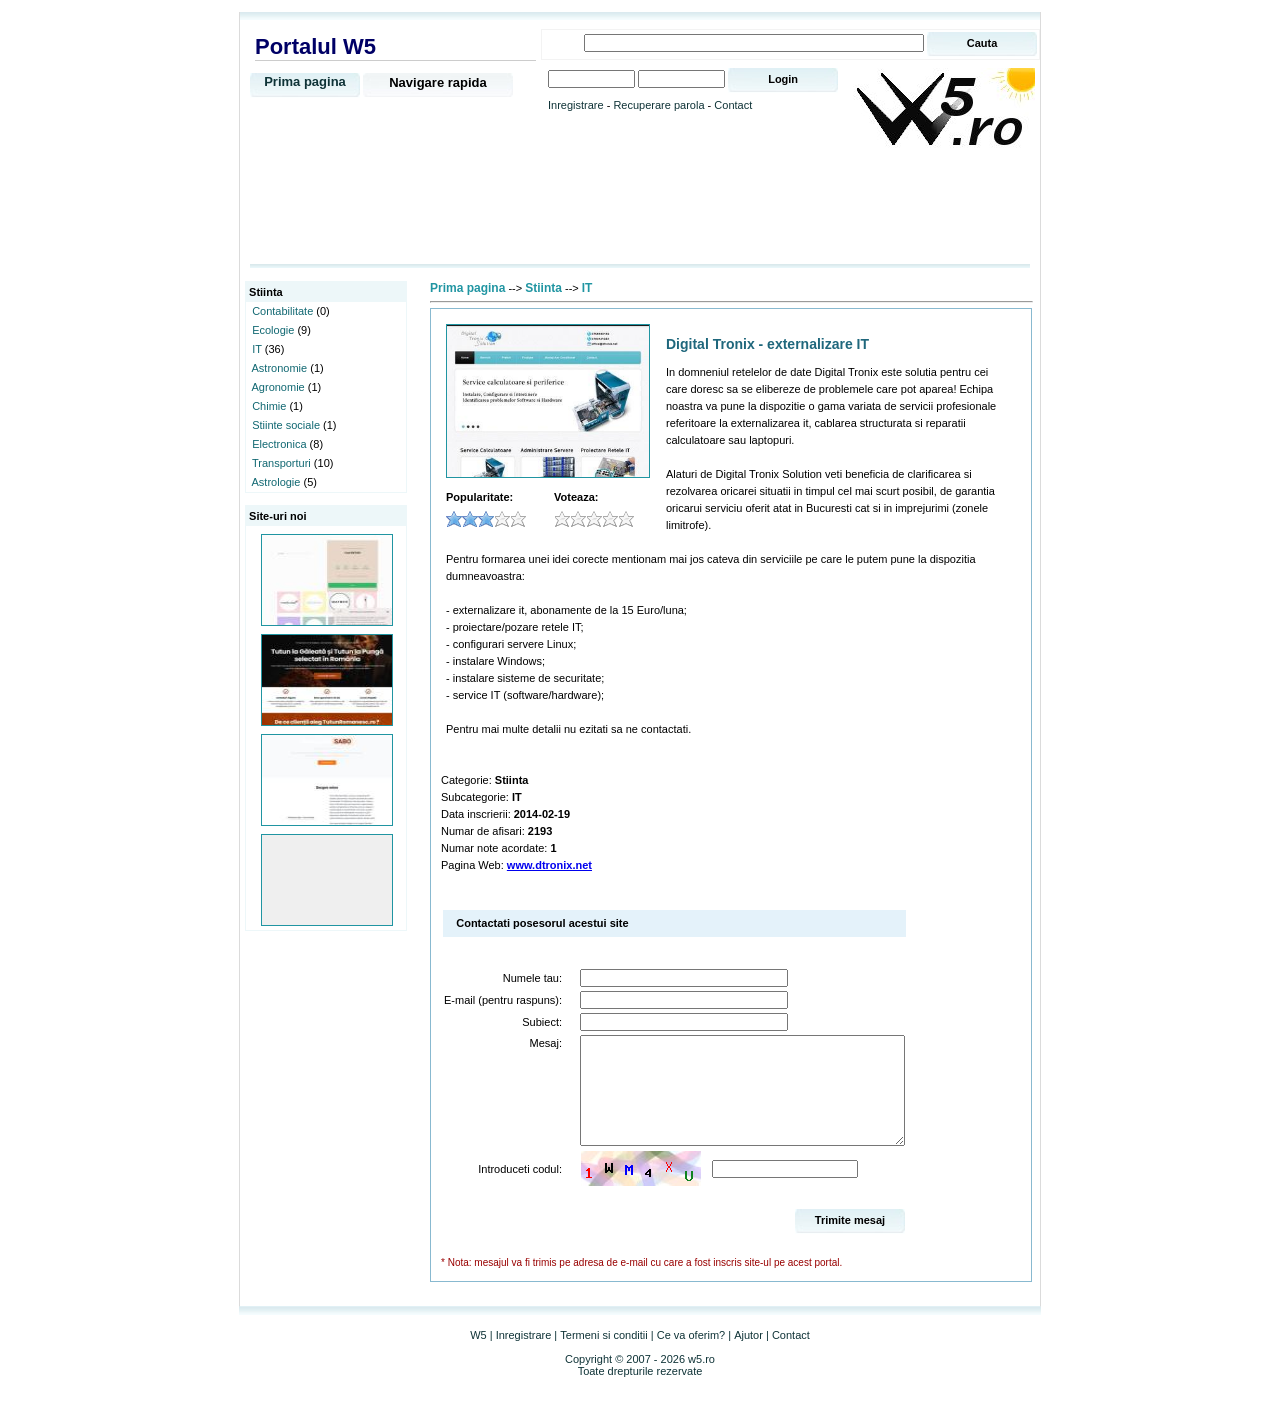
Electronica (279, 444)
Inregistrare (576, 105)
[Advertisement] (640, 207)
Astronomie (280, 368)
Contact (733, 105)
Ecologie (273, 330)
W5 (478, 1356)
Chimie (269, 406)
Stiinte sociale (286, 425)
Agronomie (278, 387)
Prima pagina (305, 81)
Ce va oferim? (691, 1356)
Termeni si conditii (603, 1356)
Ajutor (748, 1356)
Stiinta (543, 288)
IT (257, 349)
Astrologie (276, 482)
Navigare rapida (438, 82)
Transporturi (281, 463)
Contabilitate (282, 311)
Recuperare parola (658, 105)
